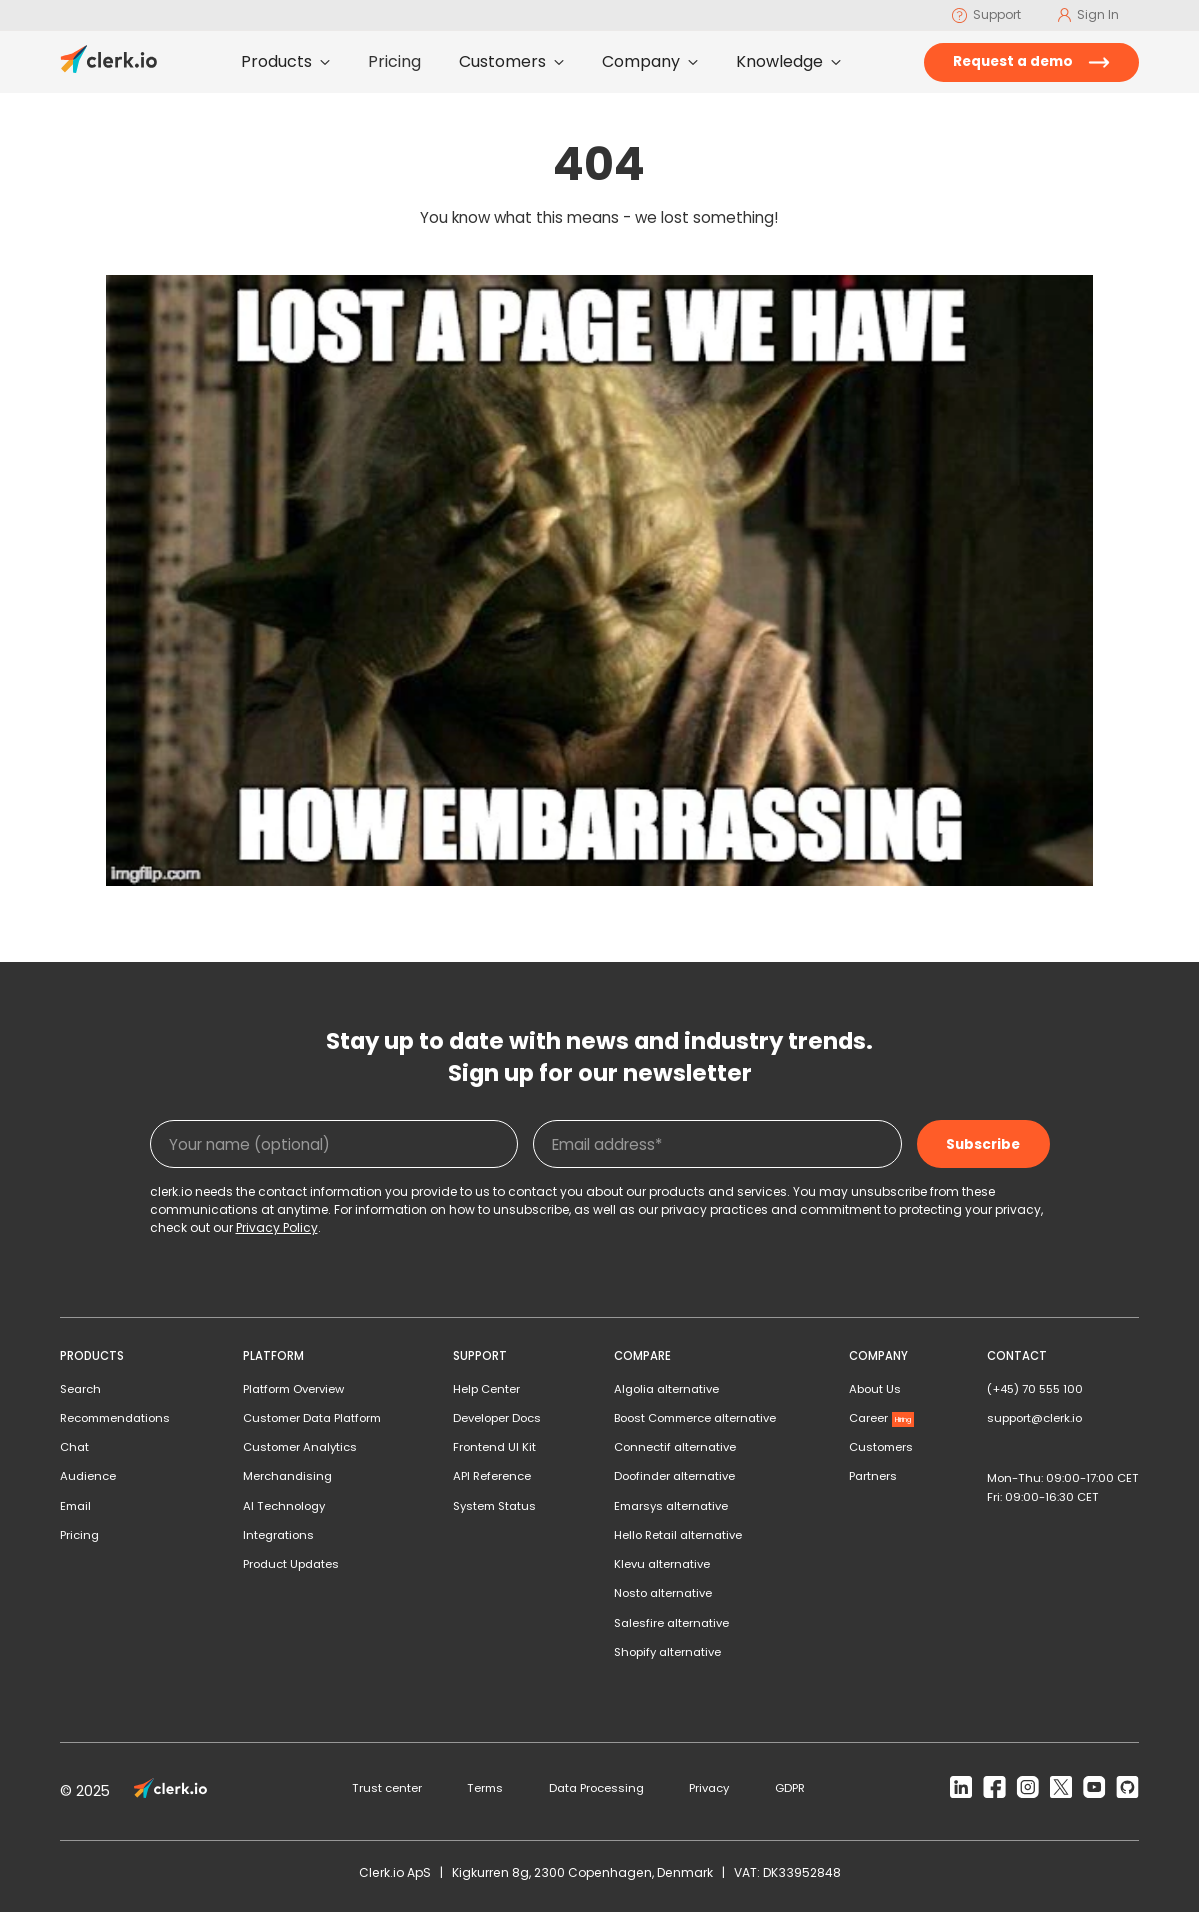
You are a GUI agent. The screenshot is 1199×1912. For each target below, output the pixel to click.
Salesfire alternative (671, 1623)
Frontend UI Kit (494, 1447)
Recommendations (115, 1418)
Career (882, 1418)
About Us (875, 1389)
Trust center (387, 1788)
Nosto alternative (663, 1593)
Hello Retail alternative (678, 1535)
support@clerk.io (1034, 1418)
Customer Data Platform (312, 1418)
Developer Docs (497, 1418)
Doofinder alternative (674, 1476)
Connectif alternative (675, 1447)
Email (75, 1506)
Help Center (486, 1389)
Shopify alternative (667, 1652)
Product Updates (291, 1564)
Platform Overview (293, 1389)
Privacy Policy (277, 1227)
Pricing (79, 1535)
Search (80, 1389)
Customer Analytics (300, 1447)
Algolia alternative (666, 1389)
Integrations (278, 1535)
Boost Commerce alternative (695, 1418)
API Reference (492, 1476)
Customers (881, 1447)
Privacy (709, 1788)
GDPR (790, 1788)
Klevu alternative (662, 1564)
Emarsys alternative (671, 1506)
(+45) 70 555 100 (1035, 1389)
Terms (485, 1788)
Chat (74, 1447)
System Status (494, 1506)
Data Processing (596, 1788)
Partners (873, 1476)
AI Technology (284, 1506)
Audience (88, 1476)
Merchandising (287, 1476)
